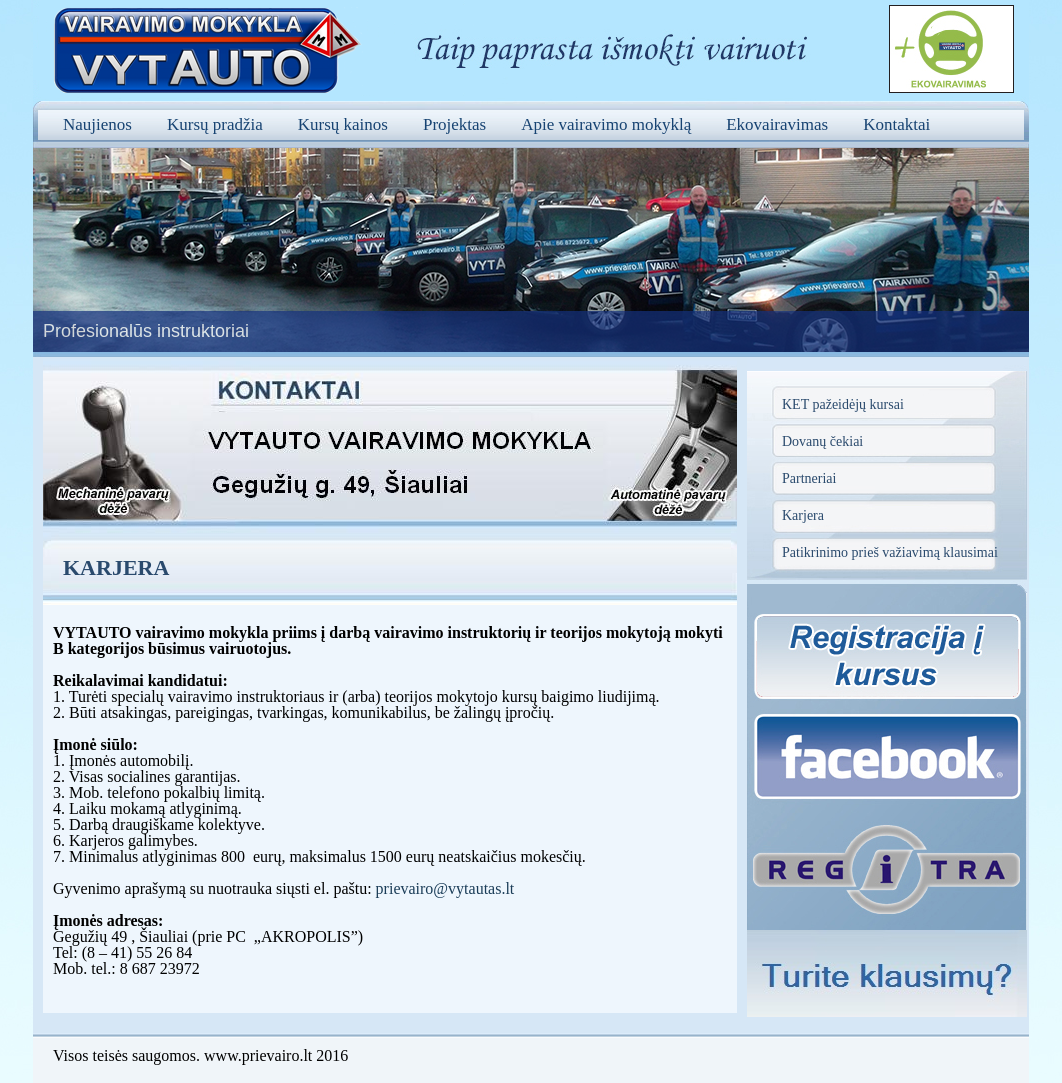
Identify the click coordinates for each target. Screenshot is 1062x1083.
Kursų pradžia (215, 124)
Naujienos (97, 124)
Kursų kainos (343, 124)
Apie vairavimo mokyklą (606, 124)
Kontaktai (896, 124)
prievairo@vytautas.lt (445, 888)
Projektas (454, 124)
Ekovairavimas (777, 124)
